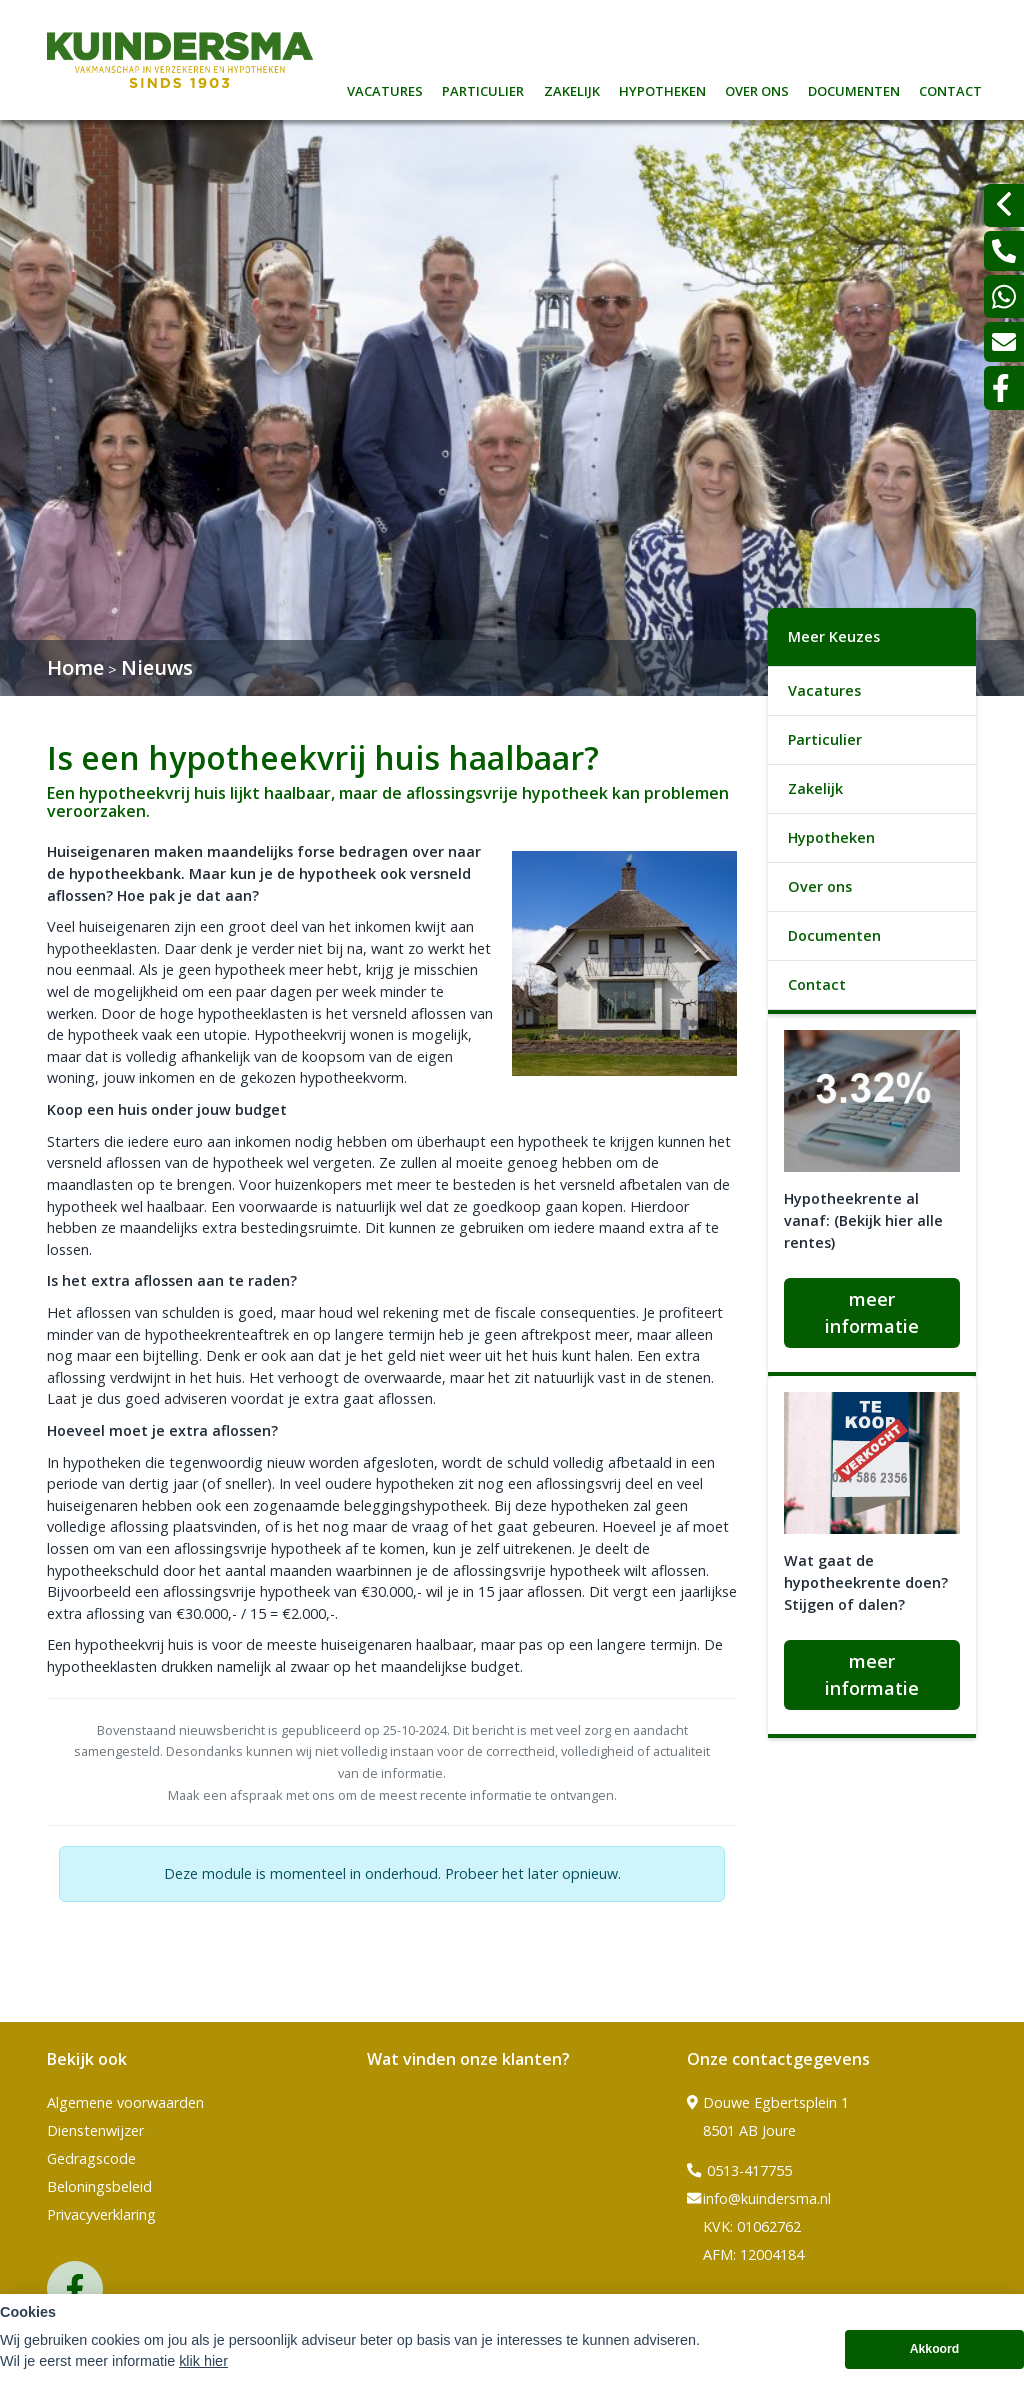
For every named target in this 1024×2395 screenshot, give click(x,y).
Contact (950, 88)
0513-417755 (739, 2171)
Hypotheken (662, 88)
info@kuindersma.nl (759, 2199)
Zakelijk (572, 88)
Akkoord (935, 2355)
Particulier (483, 88)
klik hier (203, 2366)
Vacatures (385, 88)
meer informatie (872, 1312)
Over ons (757, 88)
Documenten (854, 88)
